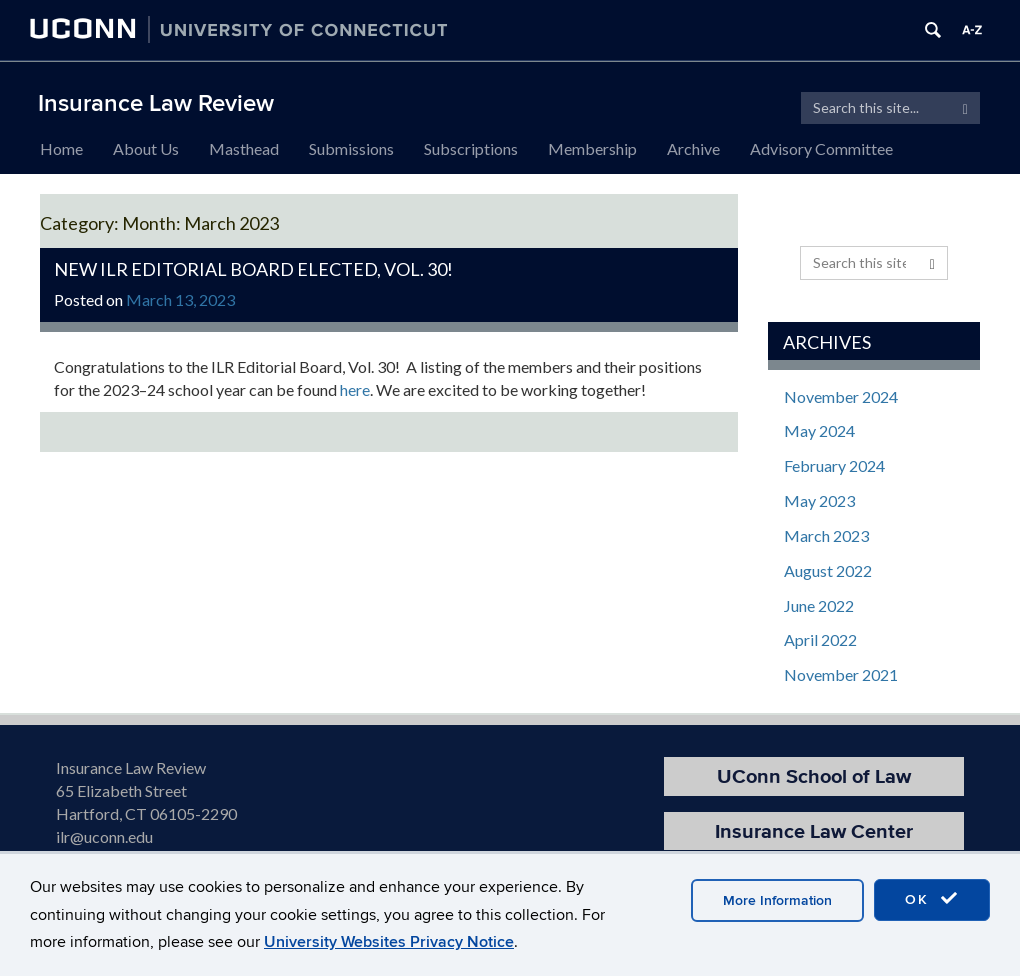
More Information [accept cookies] (777, 900)
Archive (693, 148)
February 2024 (834, 465)
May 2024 (819, 430)
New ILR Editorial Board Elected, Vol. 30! (253, 269)
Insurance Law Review (156, 103)
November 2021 (841, 674)
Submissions (351, 148)
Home (61, 148)
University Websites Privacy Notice (389, 942)
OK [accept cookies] (932, 899)
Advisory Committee (821, 148)
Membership (592, 148)
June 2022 (819, 605)
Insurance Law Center (814, 831)
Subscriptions (471, 148)
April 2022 (820, 639)
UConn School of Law (814, 776)
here (355, 389)
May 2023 (819, 500)
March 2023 (826, 535)
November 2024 (841, 396)
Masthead (244, 148)
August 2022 (828, 570)
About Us (146, 148)
